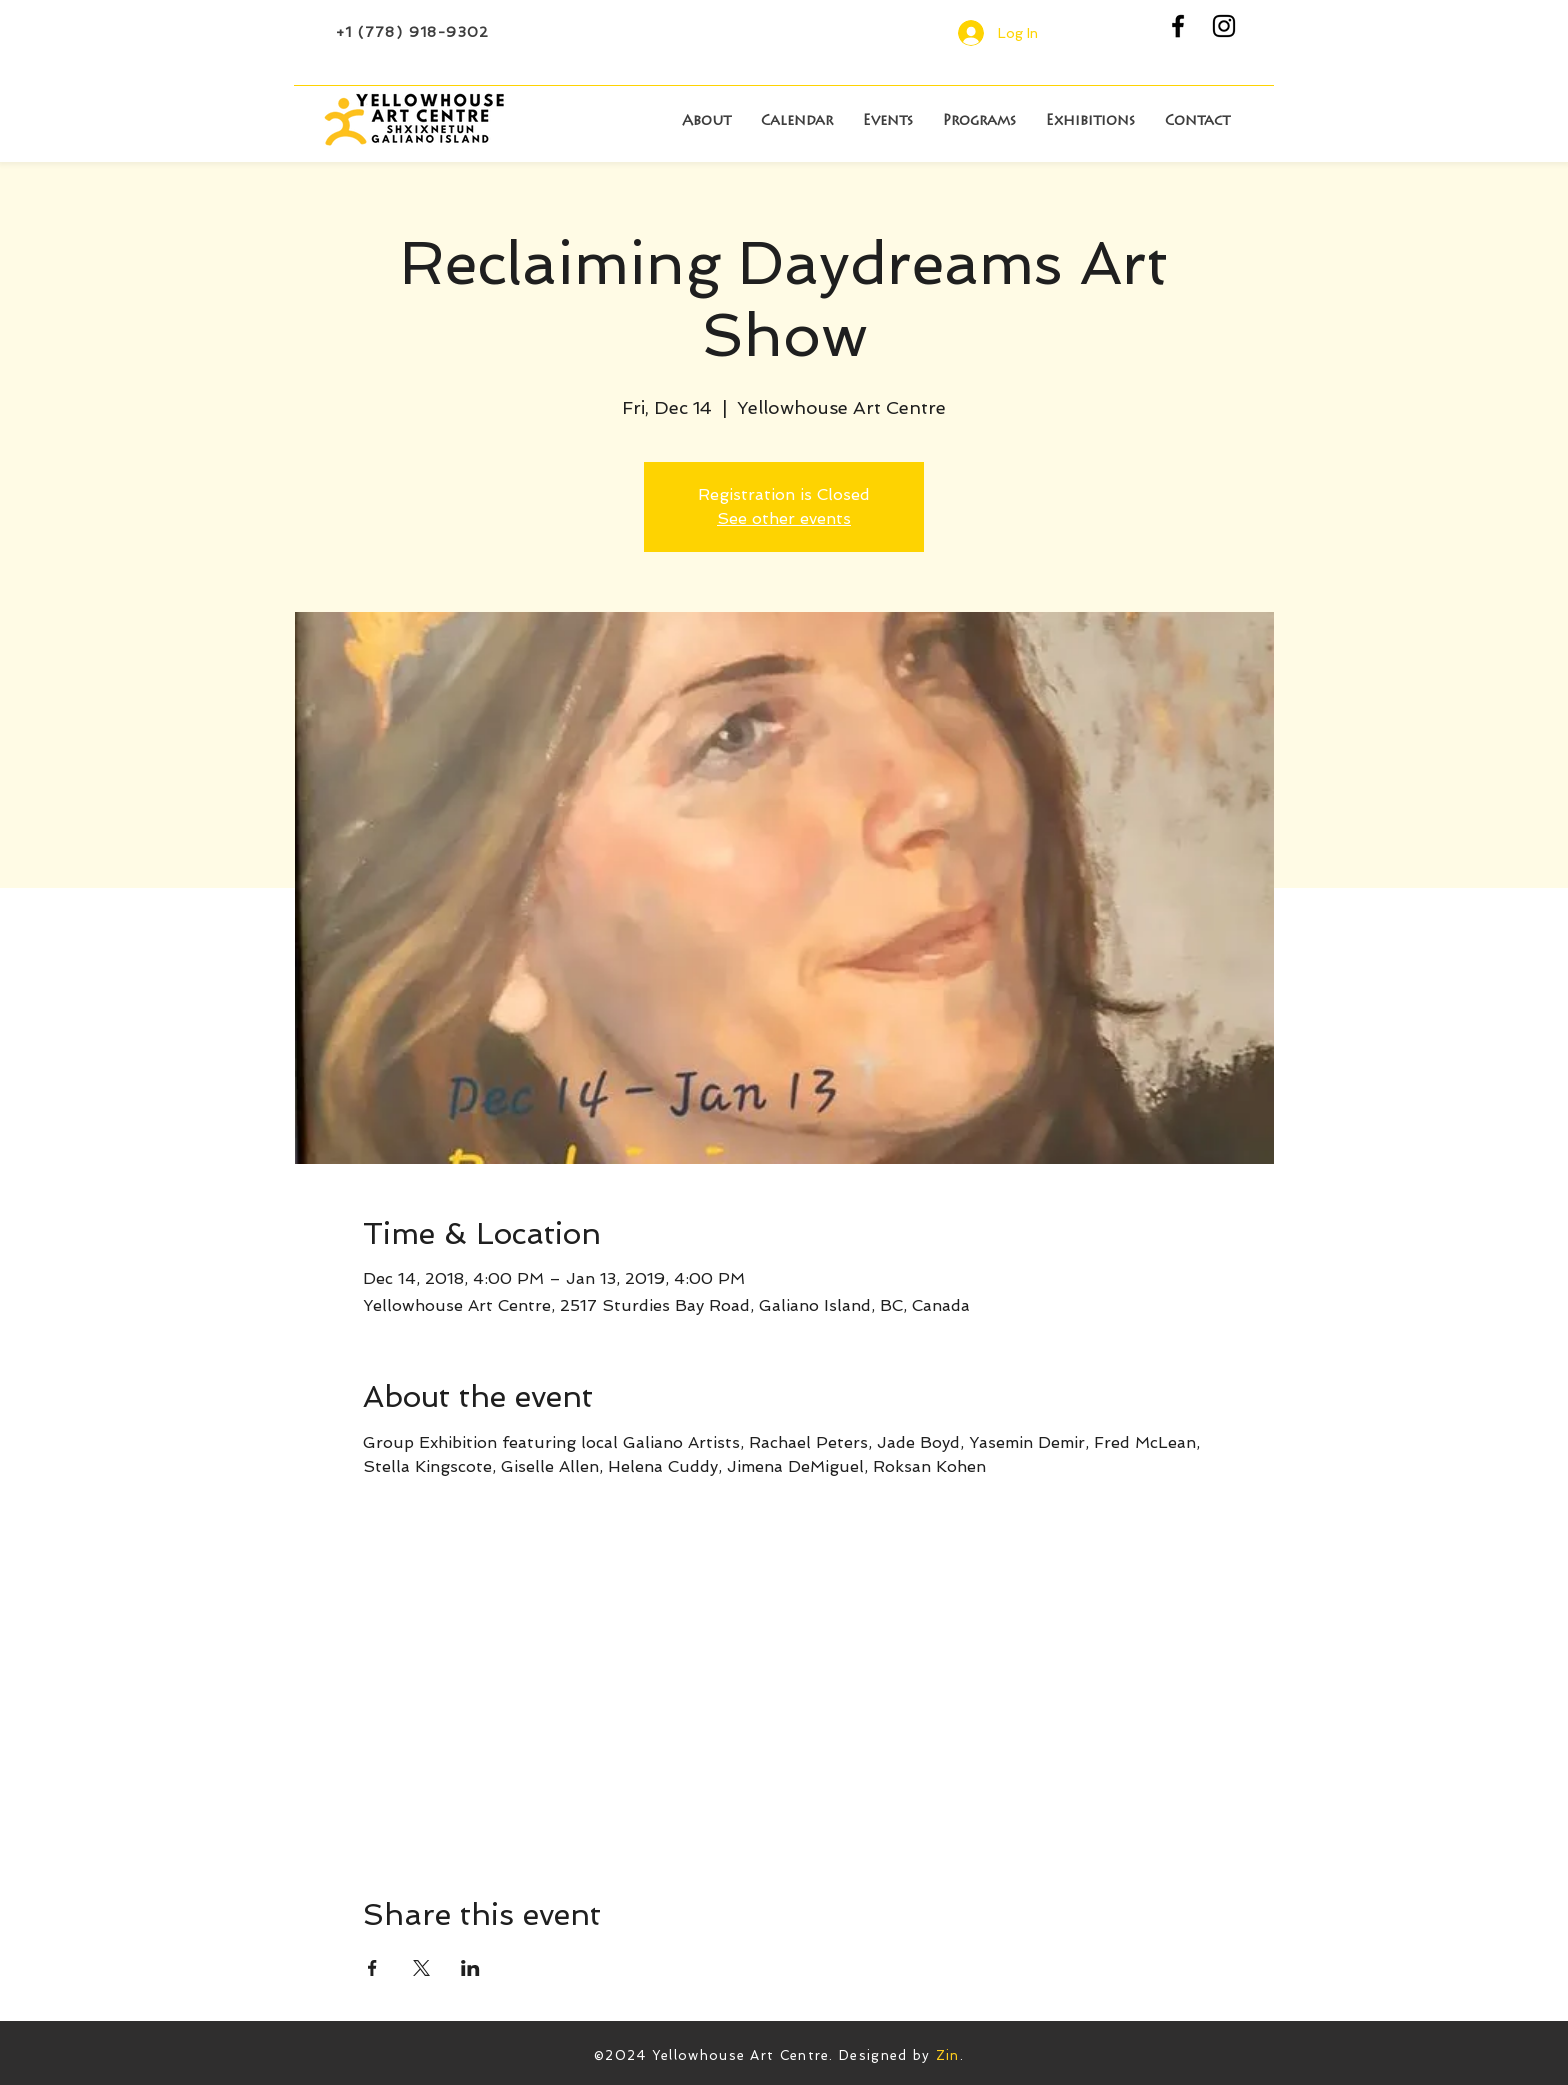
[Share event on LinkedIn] (470, 1968)
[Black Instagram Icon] (1224, 26)
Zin (948, 2055)
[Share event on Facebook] (372, 1968)
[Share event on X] (421, 1968)
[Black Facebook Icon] (1178, 26)
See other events (784, 518)
